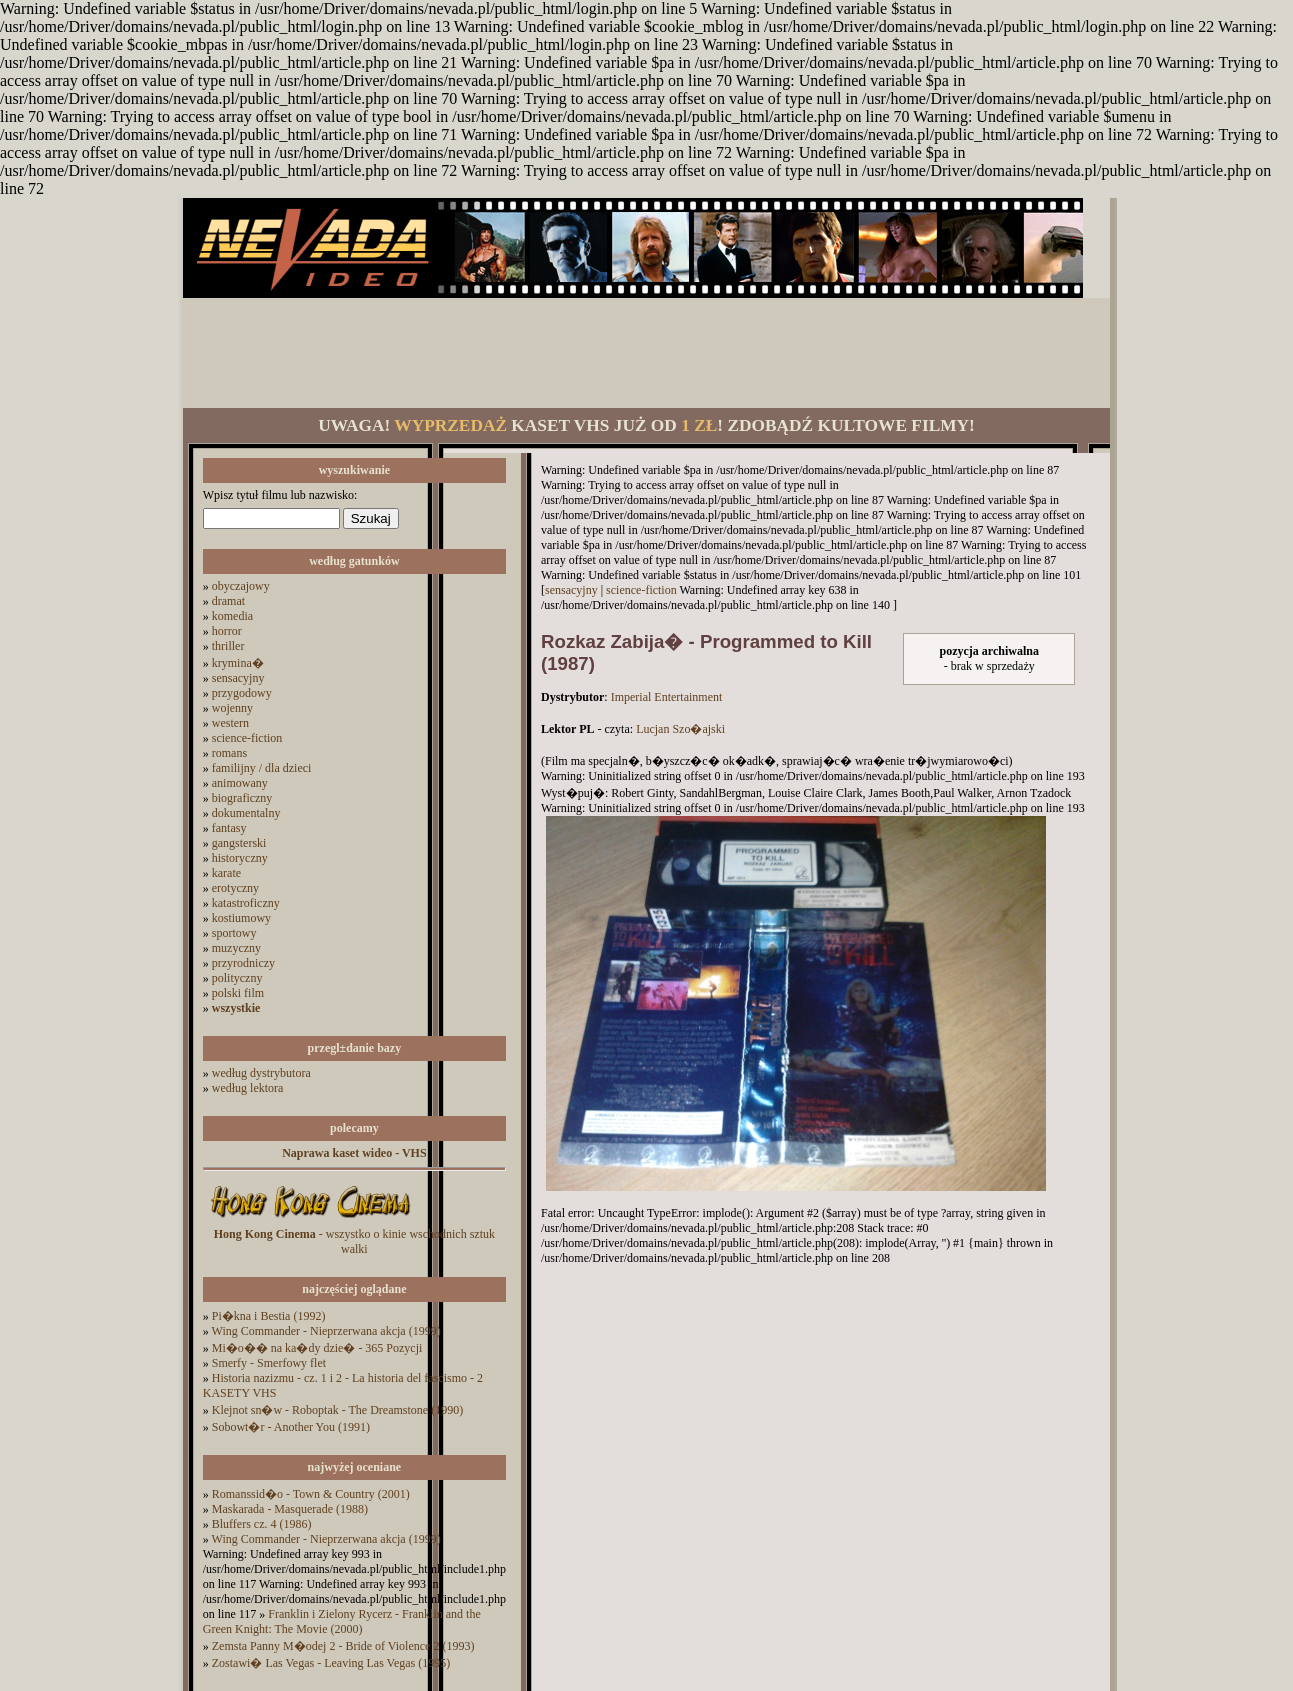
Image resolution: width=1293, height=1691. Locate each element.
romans (229, 753)
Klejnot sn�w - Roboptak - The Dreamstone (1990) (337, 1410)
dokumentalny (246, 813)
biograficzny (242, 798)
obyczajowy (241, 586)
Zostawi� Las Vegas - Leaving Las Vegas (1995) (331, 1663)
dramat (228, 601)
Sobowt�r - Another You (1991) (291, 1427)
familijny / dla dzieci (262, 768)
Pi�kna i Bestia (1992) (269, 1316)
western (230, 723)
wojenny (232, 708)
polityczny (237, 978)
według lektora (248, 1088)
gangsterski (239, 843)
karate (226, 873)
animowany (240, 783)
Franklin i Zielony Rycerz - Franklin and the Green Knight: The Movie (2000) (342, 1621)
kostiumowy (241, 918)
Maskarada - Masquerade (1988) (290, 1509)
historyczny (240, 858)
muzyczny (236, 948)
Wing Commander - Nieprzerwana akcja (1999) (326, 1331)
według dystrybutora (261, 1073)
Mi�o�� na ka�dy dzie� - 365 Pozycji (317, 1348)
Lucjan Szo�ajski (680, 729)
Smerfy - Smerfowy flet (269, 1363)
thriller (228, 646)
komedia (232, 616)
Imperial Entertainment (667, 697)
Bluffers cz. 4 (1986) (262, 1524)
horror (227, 631)
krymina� (238, 663)
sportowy (234, 933)
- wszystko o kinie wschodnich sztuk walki (354, 1241)
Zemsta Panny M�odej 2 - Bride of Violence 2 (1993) (343, 1646)
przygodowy (242, 693)
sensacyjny (238, 678)
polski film (238, 993)
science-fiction (247, 738)
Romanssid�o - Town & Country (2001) (311, 1494)
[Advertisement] (646, 353)
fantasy (229, 828)
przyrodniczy (243, 963)
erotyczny (235, 888)
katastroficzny (246, 903)
